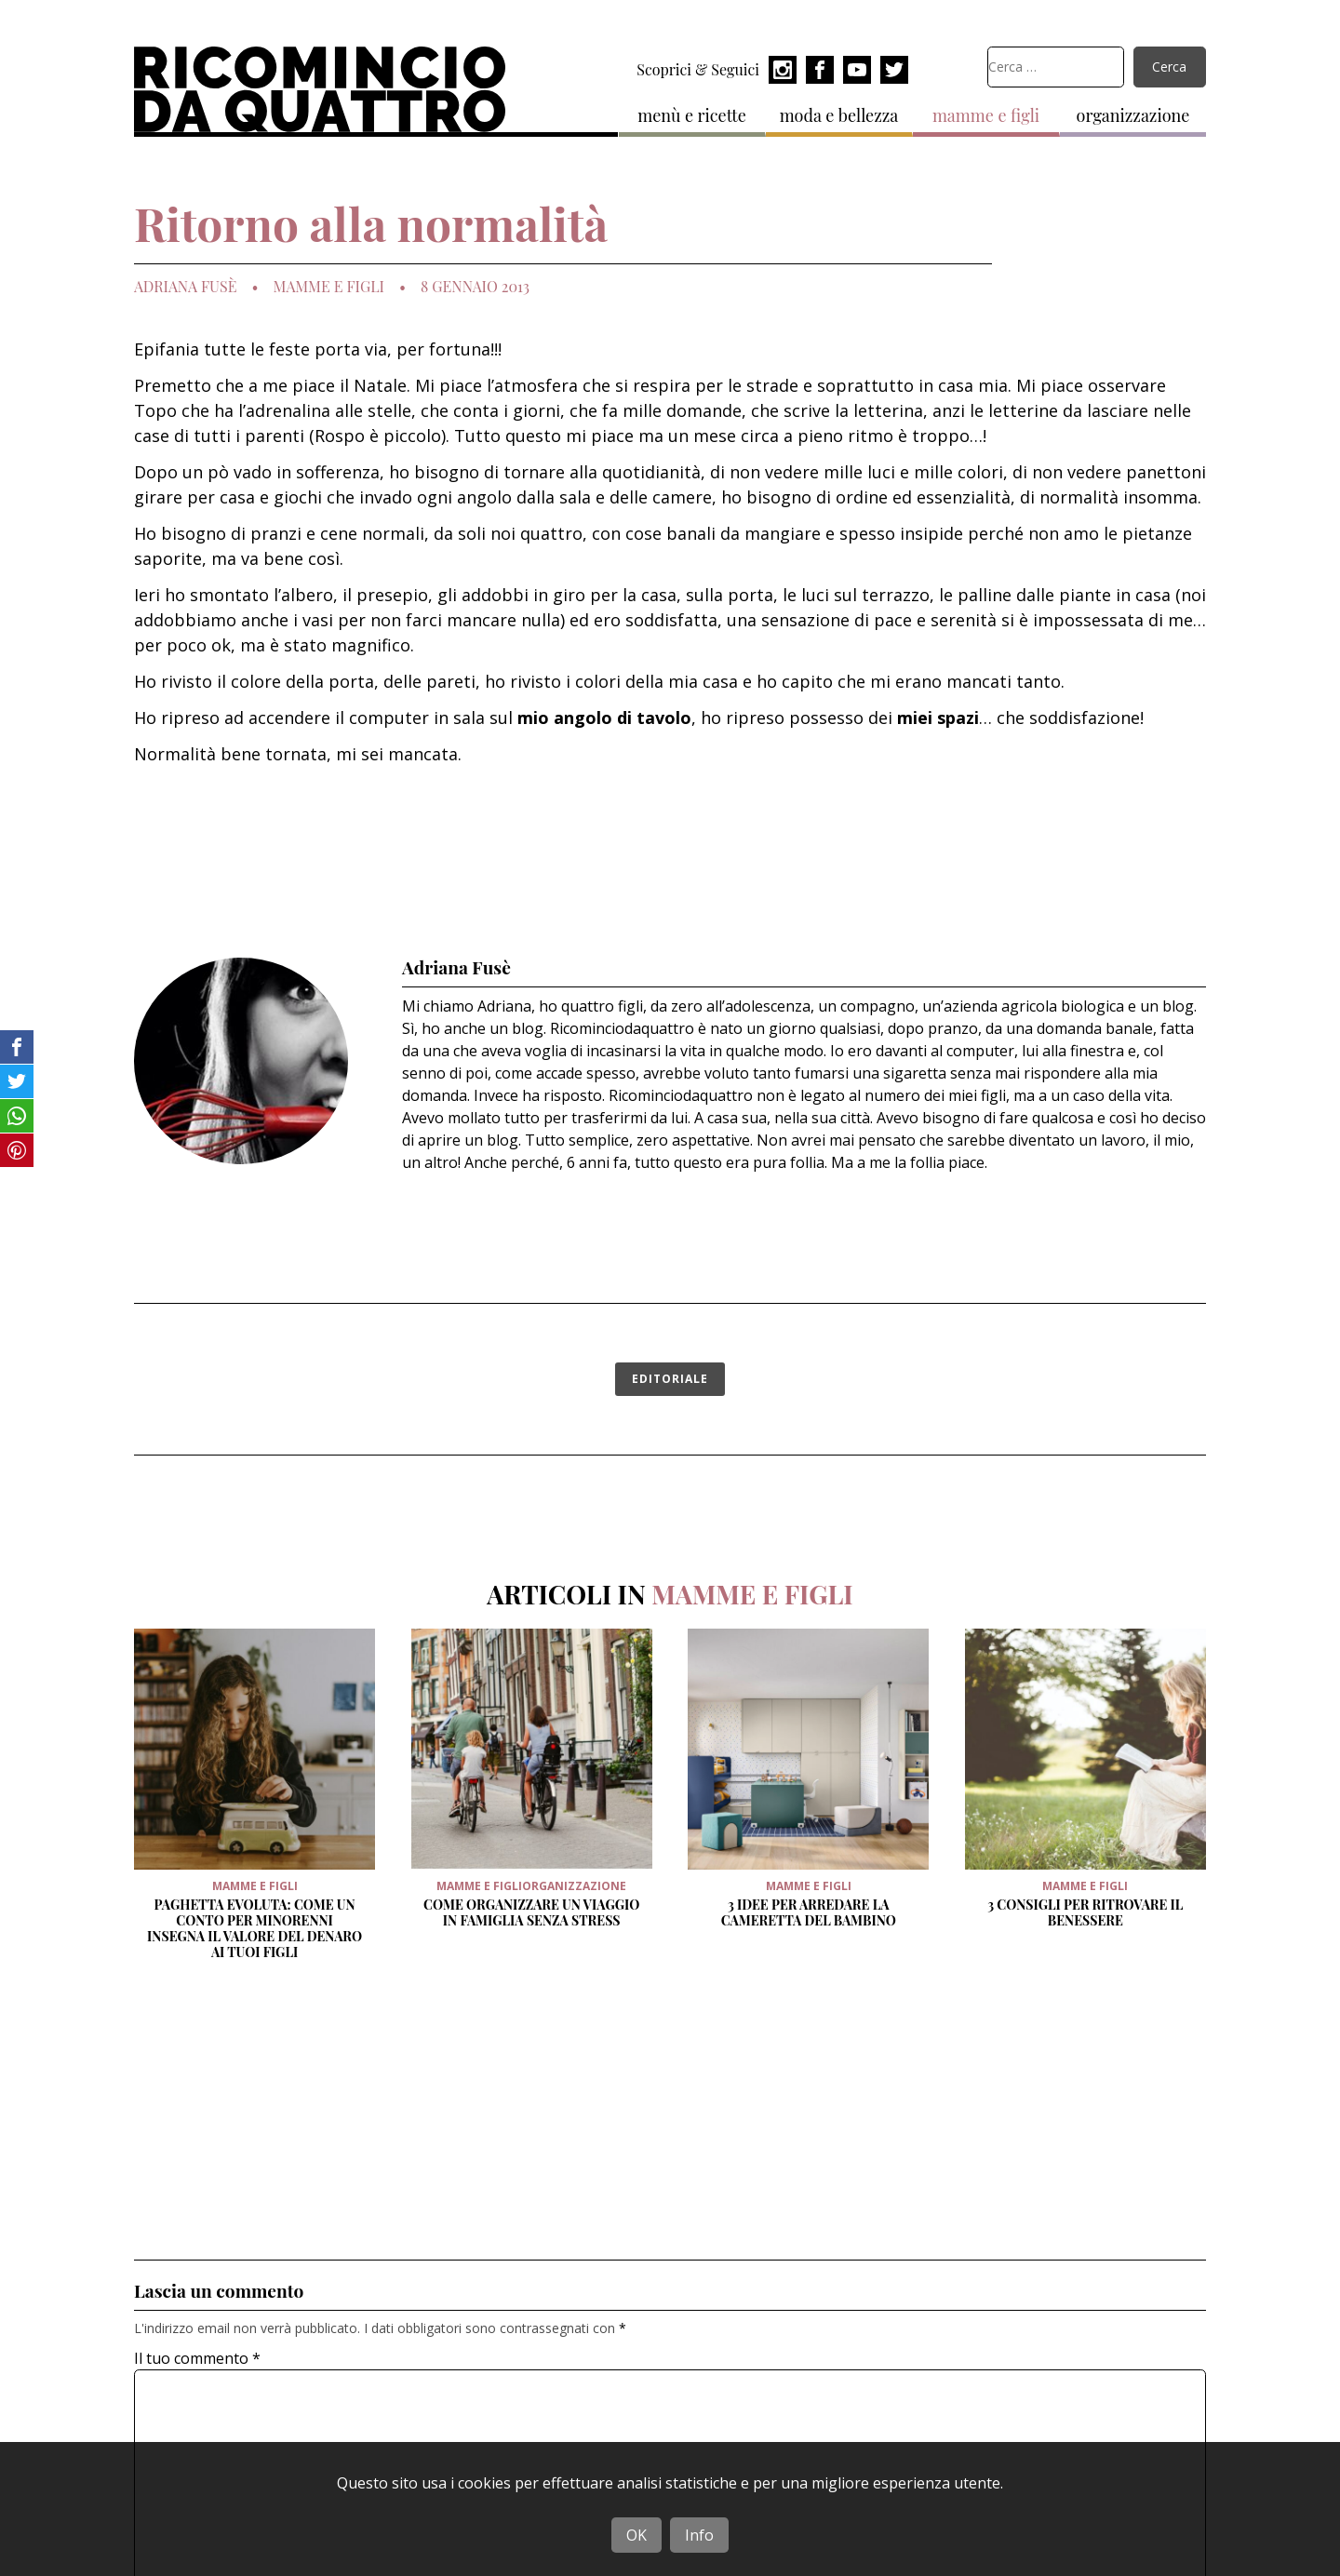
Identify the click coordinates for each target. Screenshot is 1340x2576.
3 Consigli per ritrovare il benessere (1085, 1912)
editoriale (670, 1379)
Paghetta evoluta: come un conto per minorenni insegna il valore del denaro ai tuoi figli (254, 1928)
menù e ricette (691, 115)
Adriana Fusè (185, 286)
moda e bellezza (839, 115)
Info (699, 2535)
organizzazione (1133, 115)
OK (636, 2535)
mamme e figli (985, 115)
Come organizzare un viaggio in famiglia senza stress (531, 1912)
